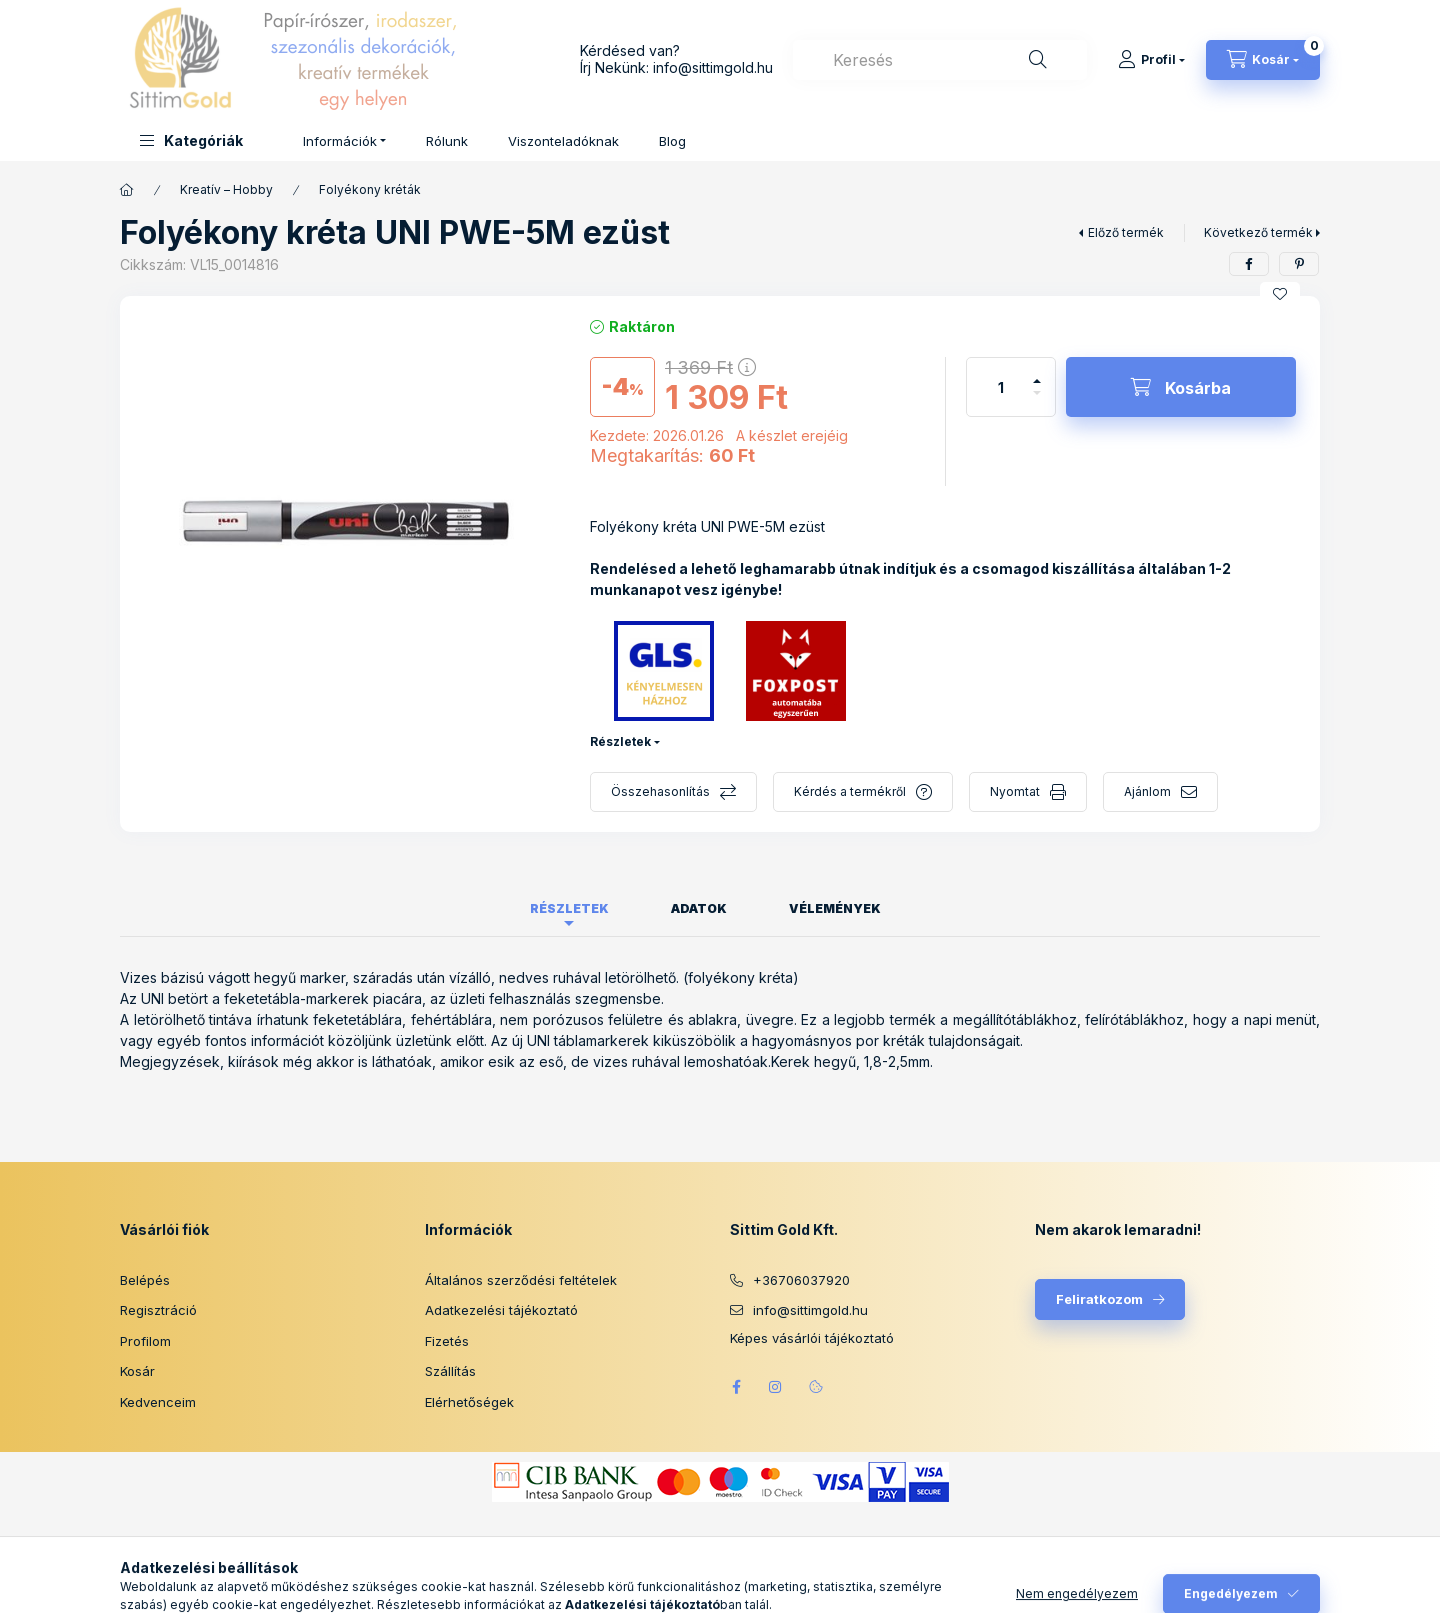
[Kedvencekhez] (1280, 294)
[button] (191, 140)
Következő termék (1258, 232)
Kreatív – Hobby (226, 189)
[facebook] (1249, 264)
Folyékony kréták (370, 189)
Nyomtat (1015, 791)
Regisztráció (158, 1310)
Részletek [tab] (569, 908)
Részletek (620, 741)
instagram (776, 1387)
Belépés (145, 1280)
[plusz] (1037, 372)
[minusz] (1037, 401)
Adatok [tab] (699, 908)
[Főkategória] (127, 190)
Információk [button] (340, 141)
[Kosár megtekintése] (1263, 60)
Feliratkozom (1099, 1299)
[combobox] (940, 60)
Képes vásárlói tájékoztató (812, 1338)
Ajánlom (1147, 791)
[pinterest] (1299, 264)
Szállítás (450, 1371)
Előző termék (1126, 232)
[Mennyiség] (1001, 387)
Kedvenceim (158, 1402)
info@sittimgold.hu (713, 67)
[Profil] (1151, 60)
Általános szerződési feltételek (521, 1280)
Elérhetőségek (469, 1402)
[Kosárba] (1181, 387)
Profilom (145, 1341)
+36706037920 (801, 1280)
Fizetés (447, 1341)
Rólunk (447, 141)
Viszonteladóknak (563, 141)
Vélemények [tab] (835, 908)
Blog (672, 141)
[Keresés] (1038, 60)
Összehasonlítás (660, 791)
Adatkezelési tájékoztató (501, 1310)
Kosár (137, 1371)
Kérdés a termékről (850, 791)
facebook (736, 1387)
